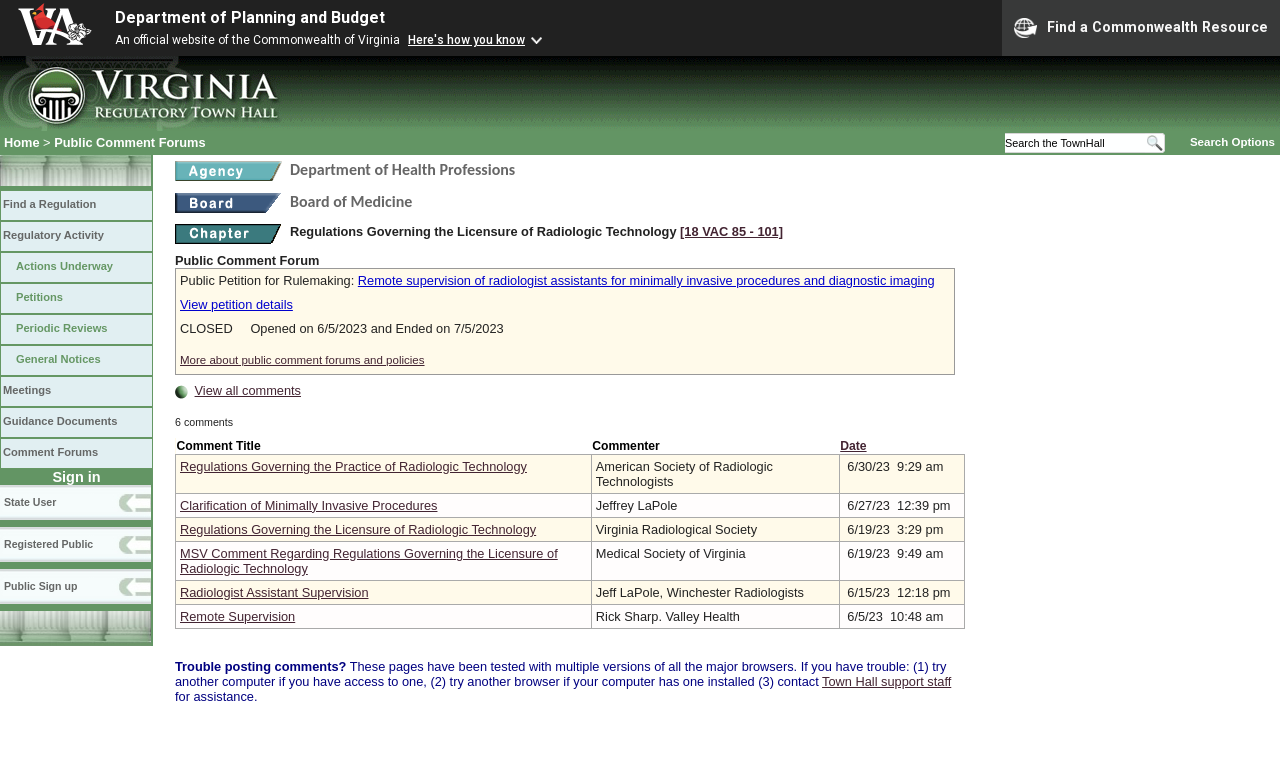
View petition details (236, 304)
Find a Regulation (49, 204)
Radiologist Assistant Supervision (274, 592)
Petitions (39, 297)
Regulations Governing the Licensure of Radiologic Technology (358, 529)
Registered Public (48, 544)
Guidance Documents (60, 421)
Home (22, 142)
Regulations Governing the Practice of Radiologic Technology (353, 466)
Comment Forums (50, 452)
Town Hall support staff (886, 681)
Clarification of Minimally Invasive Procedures (308, 505)
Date (853, 446)
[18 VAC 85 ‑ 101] (731, 231)
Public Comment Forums (129, 142)
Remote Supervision (237, 616)
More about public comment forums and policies (302, 360)
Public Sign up (40, 586)
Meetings (27, 390)
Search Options (1232, 142)
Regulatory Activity (53, 235)
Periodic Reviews (62, 328)
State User (30, 502)
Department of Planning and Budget (250, 17)
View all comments (248, 390)
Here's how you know (466, 40)
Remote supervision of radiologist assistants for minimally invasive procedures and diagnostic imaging (646, 280)
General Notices (58, 359)
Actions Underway (64, 266)
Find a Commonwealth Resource (1141, 28)
